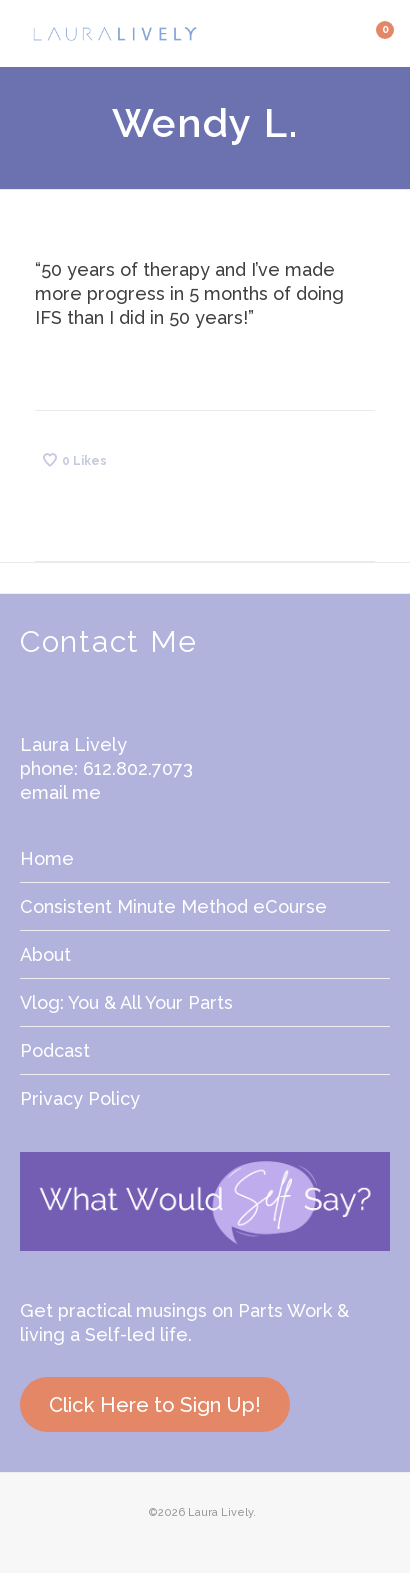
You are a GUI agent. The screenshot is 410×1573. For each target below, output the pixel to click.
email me (60, 792)
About (45, 954)
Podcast (55, 1050)
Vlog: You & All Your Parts (126, 1002)
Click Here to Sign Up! (155, 1405)
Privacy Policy (80, 1098)
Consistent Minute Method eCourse (173, 906)
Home (47, 858)
